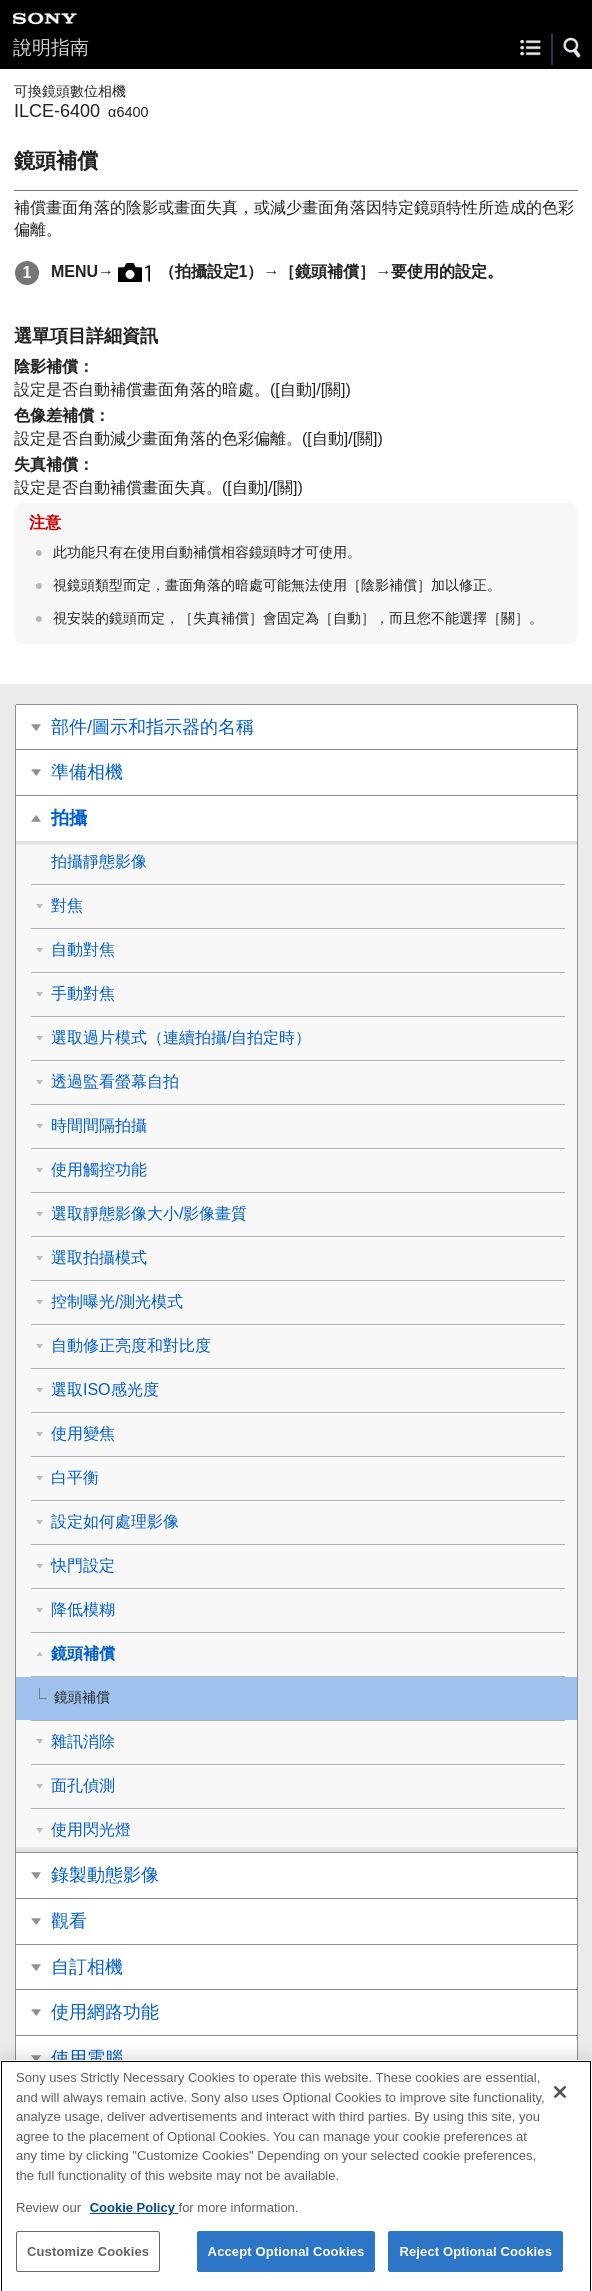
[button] (573, 48)
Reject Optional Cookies (475, 2265)
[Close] (560, 2106)
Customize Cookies (88, 2265)
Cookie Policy (134, 2221)
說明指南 (51, 47)
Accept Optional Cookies (286, 2265)
